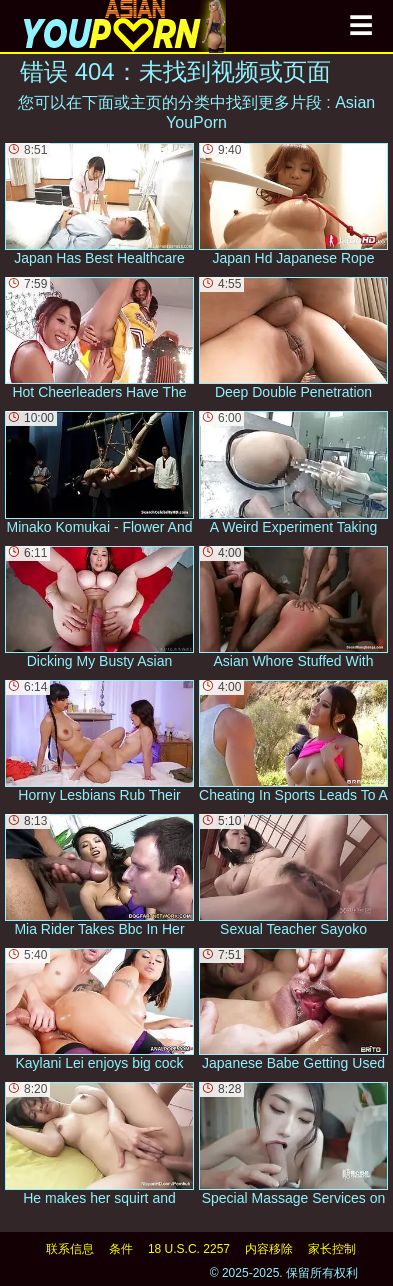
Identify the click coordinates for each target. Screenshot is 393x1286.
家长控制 (332, 1249)
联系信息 (70, 1249)
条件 (121, 1249)
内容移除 (269, 1249)
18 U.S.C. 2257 (189, 1249)
